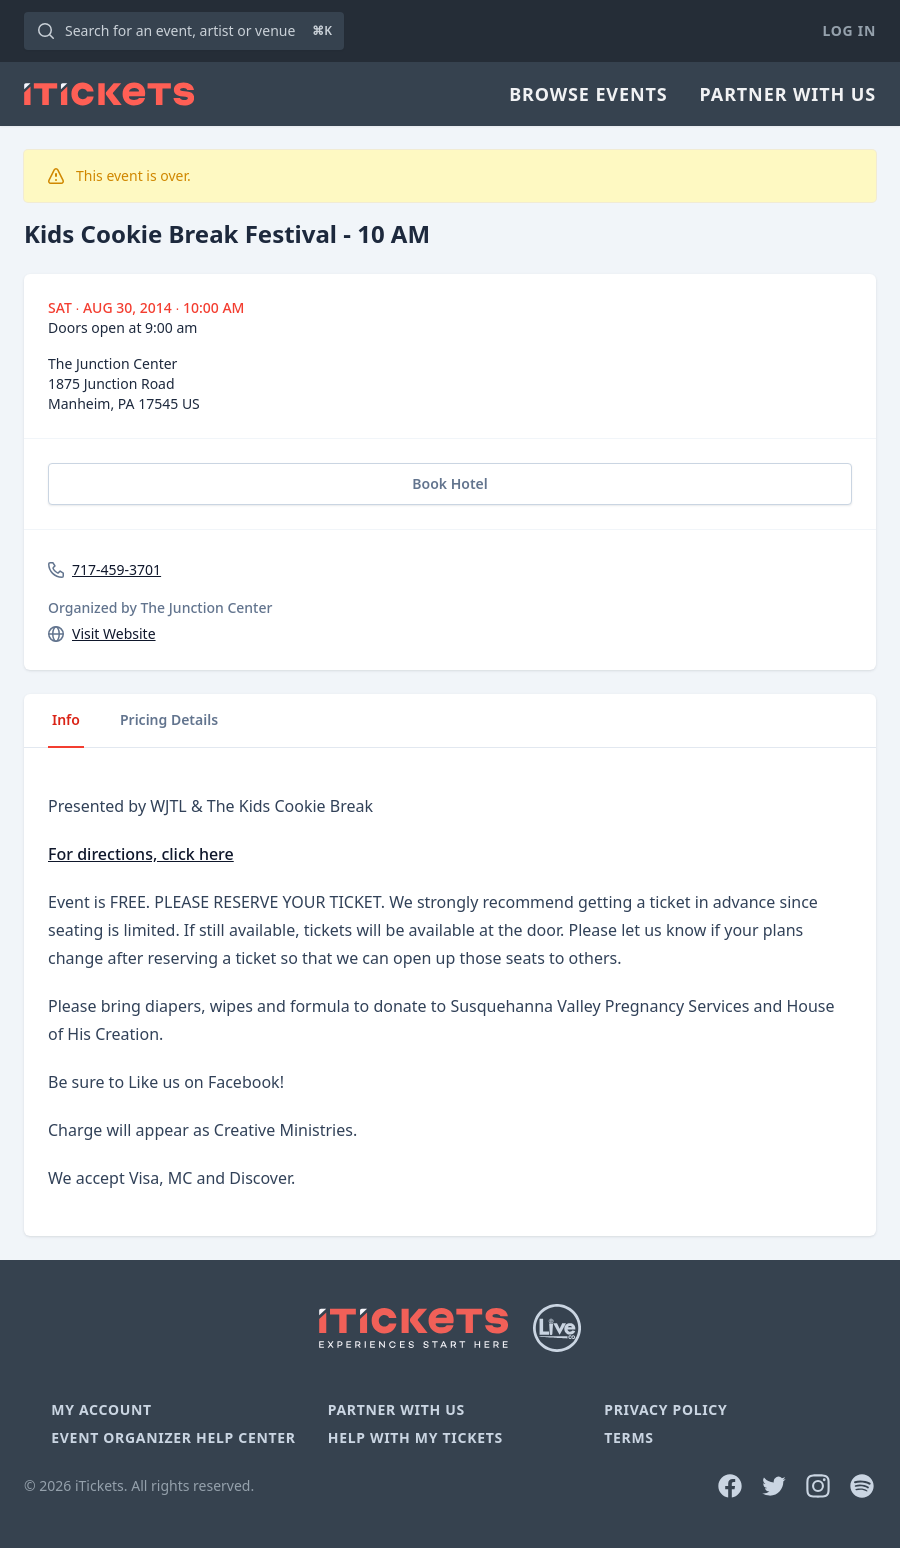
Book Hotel (449, 483)
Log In (849, 30)
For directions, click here (141, 854)
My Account (101, 1409)
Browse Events (588, 94)
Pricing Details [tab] (169, 719)
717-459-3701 (116, 569)
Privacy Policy (665, 1409)
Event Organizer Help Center (173, 1437)
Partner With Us (788, 94)
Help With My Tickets (415, 1437)
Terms (629, 1437)
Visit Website (114, 633)
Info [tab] (66, 719)
